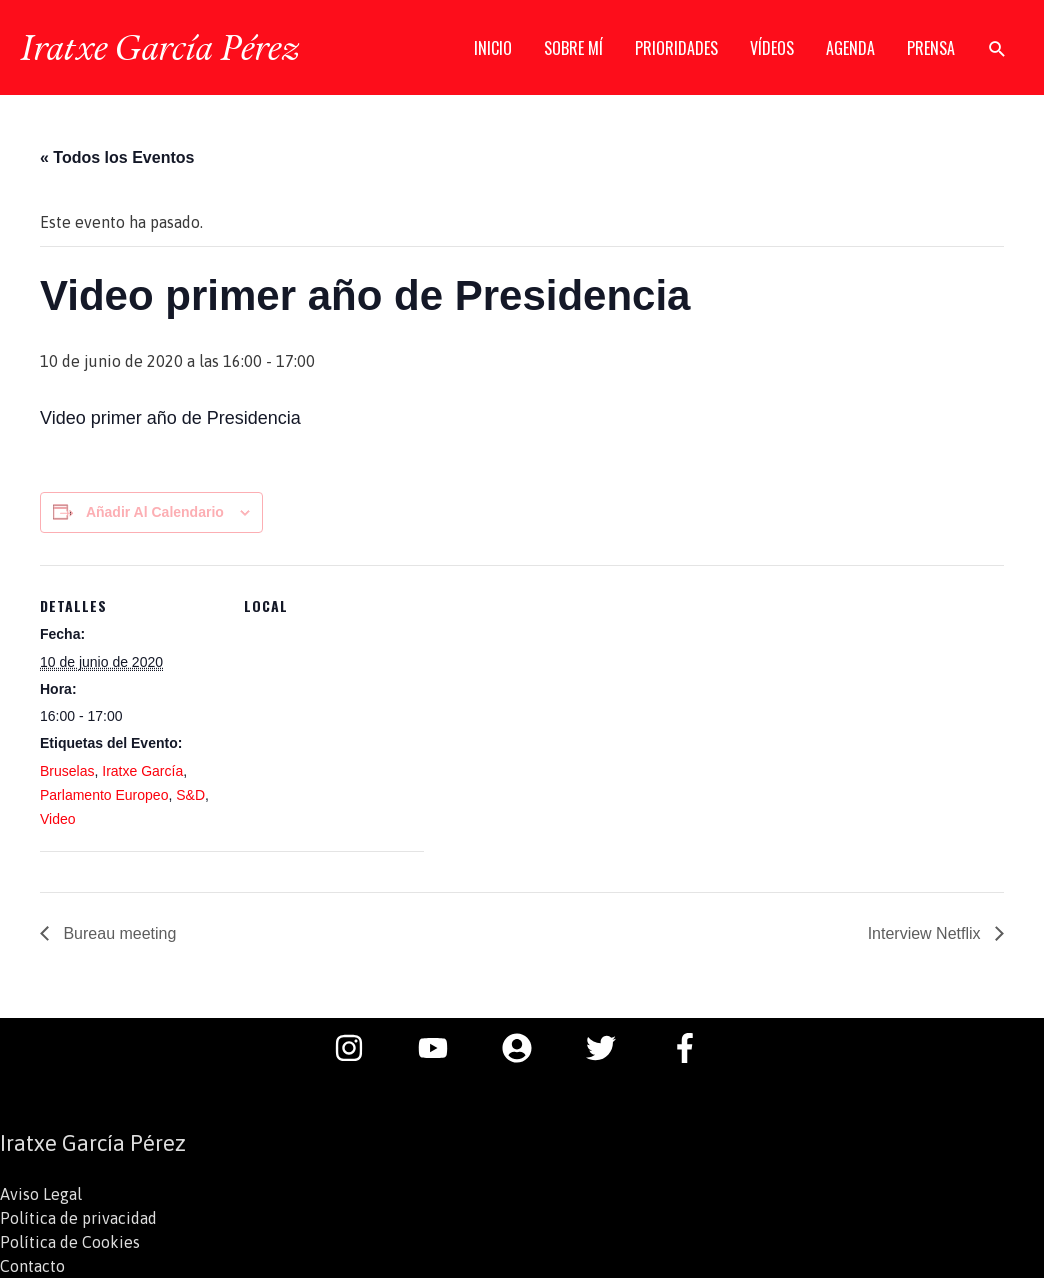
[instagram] (359, 1048)
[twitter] (611, 1048)
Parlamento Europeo (104, 795)
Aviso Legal (41, 1194)
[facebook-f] (690, 1048)
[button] (997, 48)
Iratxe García (142, 771)
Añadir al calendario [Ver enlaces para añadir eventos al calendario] (155, 512)
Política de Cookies (70, 1242)
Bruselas (67, 771)
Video (58, 819)
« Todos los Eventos (117, 157)
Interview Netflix (926, 933)
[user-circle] (527, 1048)
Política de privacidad (78, 1218)
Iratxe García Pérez (159, 47)
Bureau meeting (117, 933)
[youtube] (443, 1048)
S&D (190, 795)
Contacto (32, 1266)
